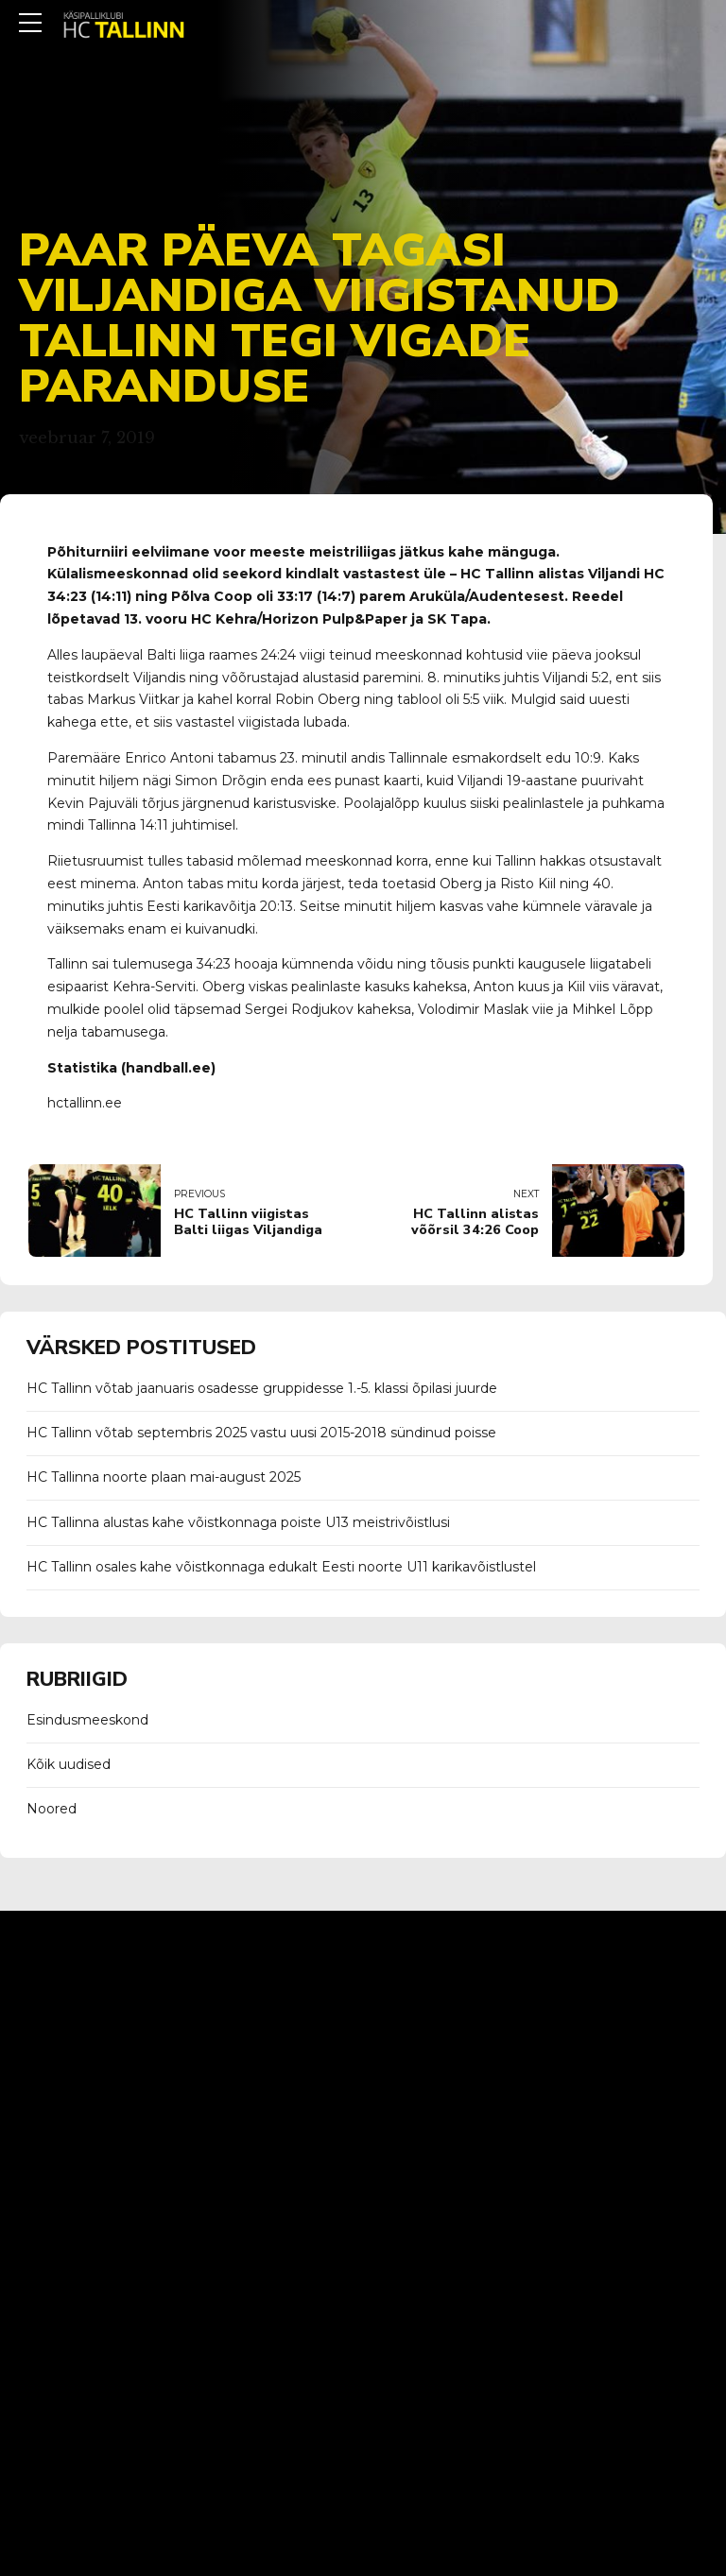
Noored (51, 1808)
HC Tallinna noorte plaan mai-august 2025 (163, 1476)
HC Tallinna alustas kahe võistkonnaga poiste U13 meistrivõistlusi (238, 1522)
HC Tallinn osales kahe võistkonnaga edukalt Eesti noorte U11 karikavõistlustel (281, 1566)
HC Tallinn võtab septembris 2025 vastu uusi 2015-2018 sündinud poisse (261, 1432)
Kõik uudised (68, 1764)
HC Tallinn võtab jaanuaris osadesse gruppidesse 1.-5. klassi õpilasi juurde (261, 1388)
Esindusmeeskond (87, 1719)
